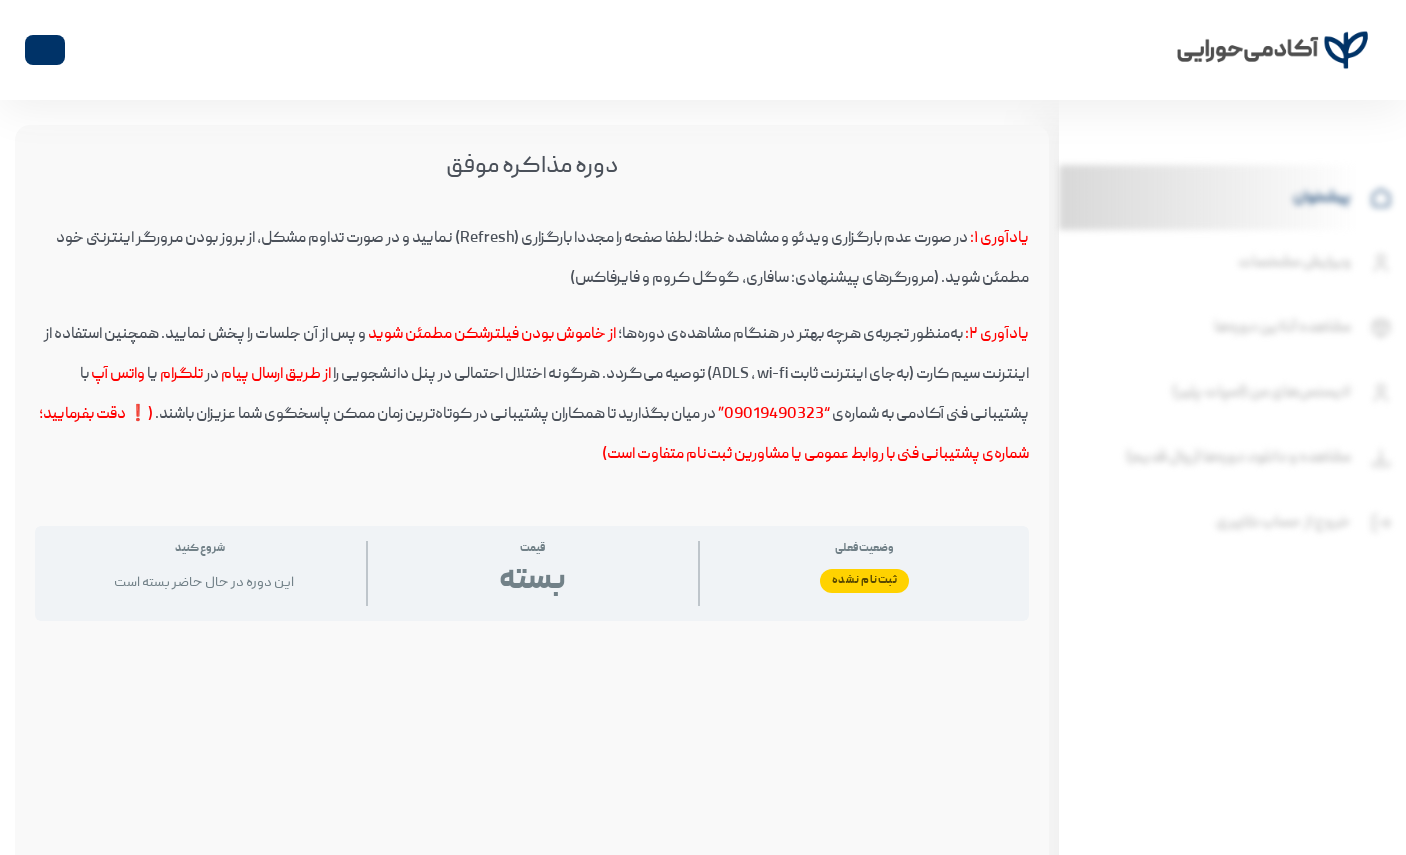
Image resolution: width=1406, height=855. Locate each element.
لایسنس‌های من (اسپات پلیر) (1284, 393)
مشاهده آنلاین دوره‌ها (1305, 328)
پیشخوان (1344, 198)
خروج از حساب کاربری (1306, 523)
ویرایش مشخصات (1317, 263)
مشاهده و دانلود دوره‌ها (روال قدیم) (1261, 458)
